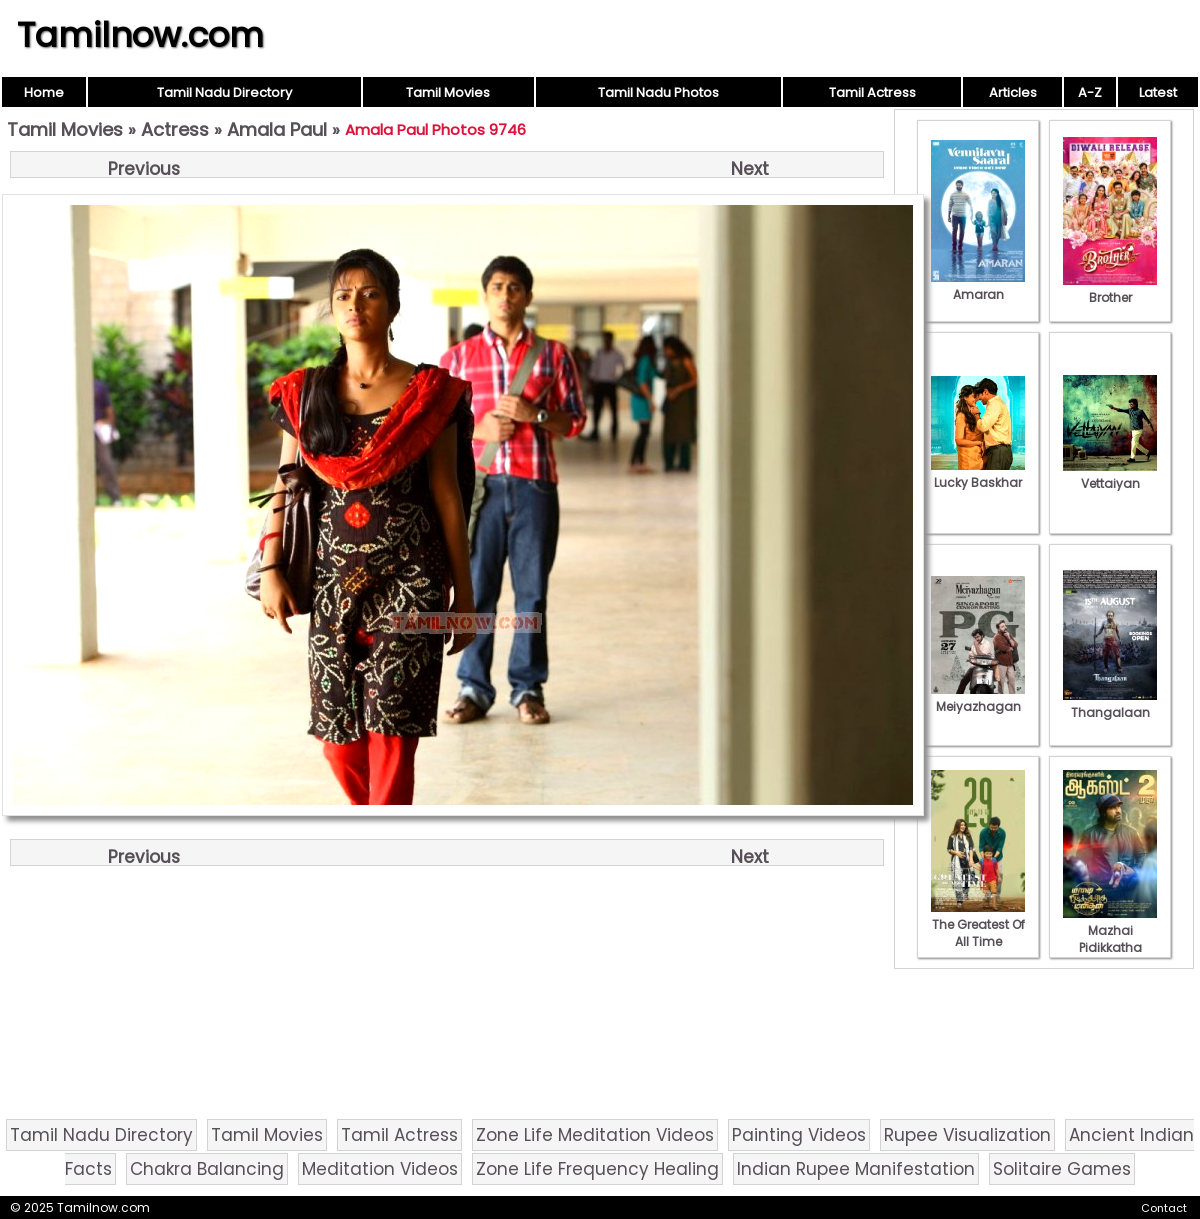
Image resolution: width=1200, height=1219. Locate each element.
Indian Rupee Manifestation (856, 1169)
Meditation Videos (380, 1169)
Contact (1164, 1208)
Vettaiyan (1110, 475)
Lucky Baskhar (978, 474)
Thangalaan (1110, 704)
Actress (175, 129)
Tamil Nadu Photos (658, 92)
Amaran (978, 286)
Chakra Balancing (207, 1169)
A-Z (1090, 92)
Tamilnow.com (140, 35)
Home (44, 92)
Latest (1158, 92)
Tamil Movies (448, 92)
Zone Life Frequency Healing (597, 1169)
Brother (1110, 289)
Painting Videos (799, 1135)
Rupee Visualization (967, 1135)
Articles (1013, 92)
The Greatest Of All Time (978, 924)
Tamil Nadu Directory (224, 92)
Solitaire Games (1062, 1169)
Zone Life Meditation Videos (595, 1135)
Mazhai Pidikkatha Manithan (1110, 939)
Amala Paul (277, 129)
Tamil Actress (872, 92)
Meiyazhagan (978, 698)
